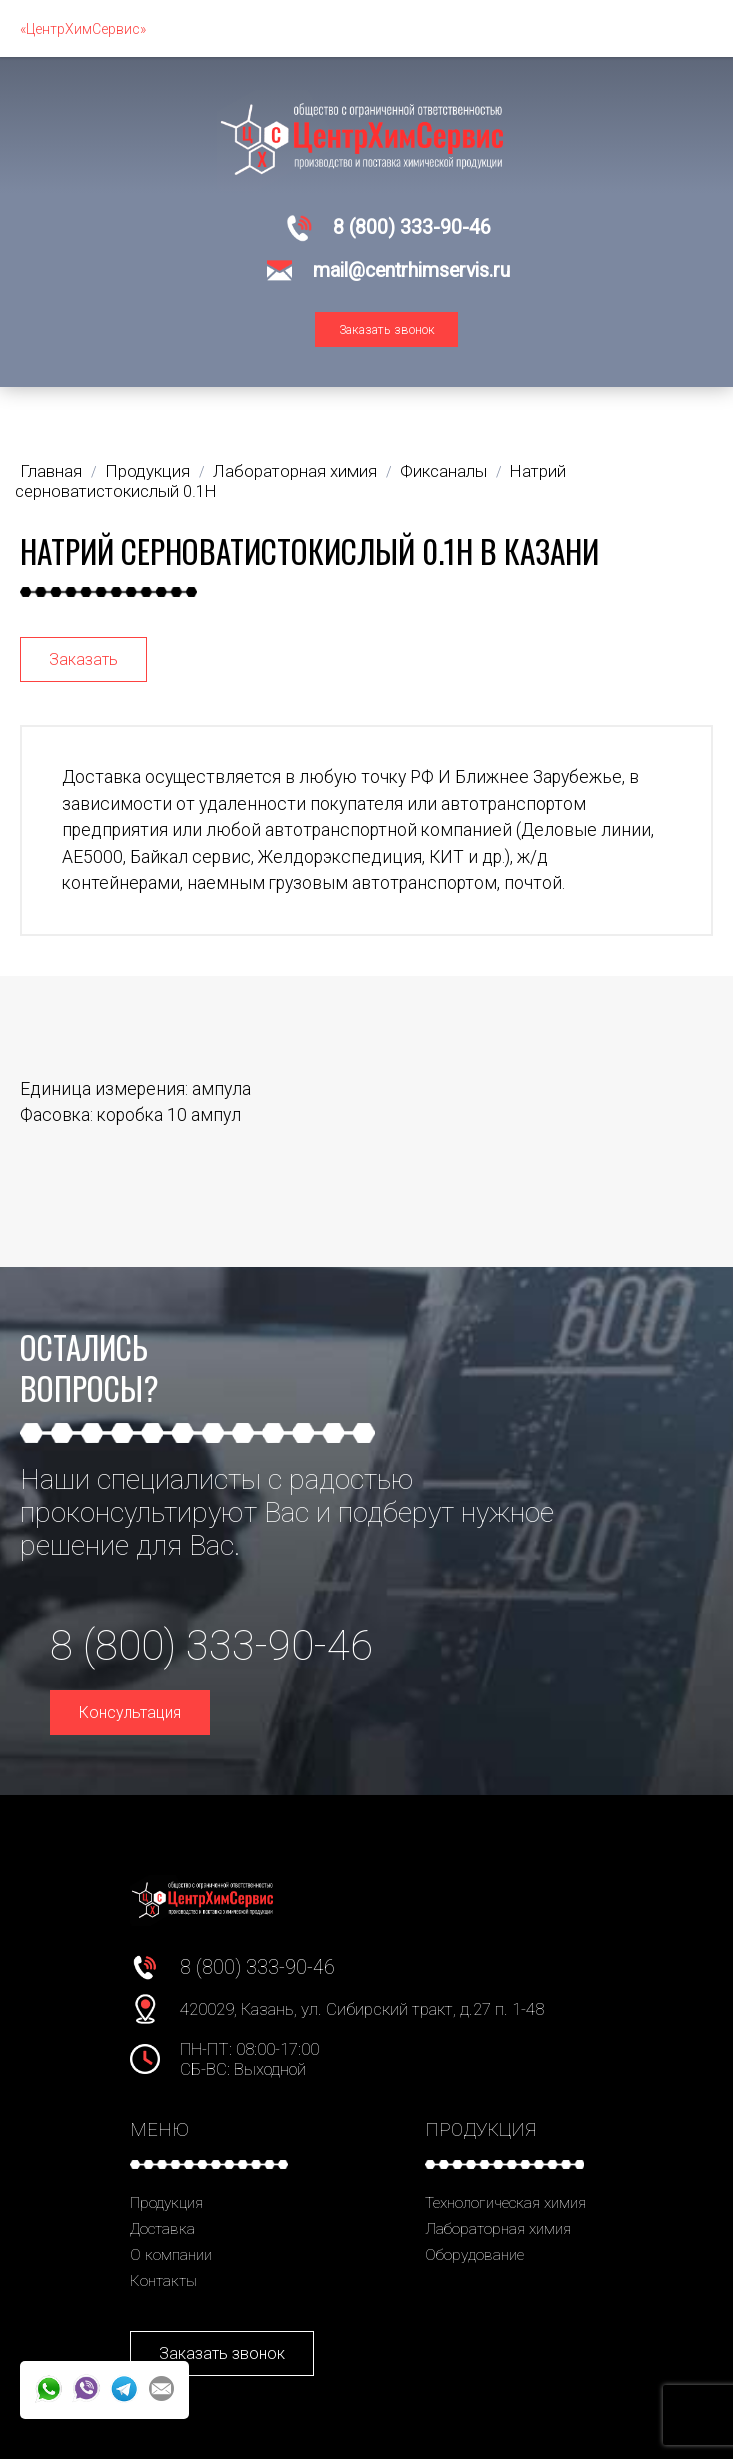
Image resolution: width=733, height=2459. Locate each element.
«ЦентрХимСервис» (83, 29)
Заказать (83, 659)
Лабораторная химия (498, 2229)
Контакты (163, 2281)
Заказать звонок (387, 329)
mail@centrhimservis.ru (411, 270)
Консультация (130, 1712)
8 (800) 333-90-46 (412, 227)
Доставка (162, 2229)
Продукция (166, 2203)
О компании (171, 2255)
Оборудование (474, 2255)
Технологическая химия (505, 2203)
